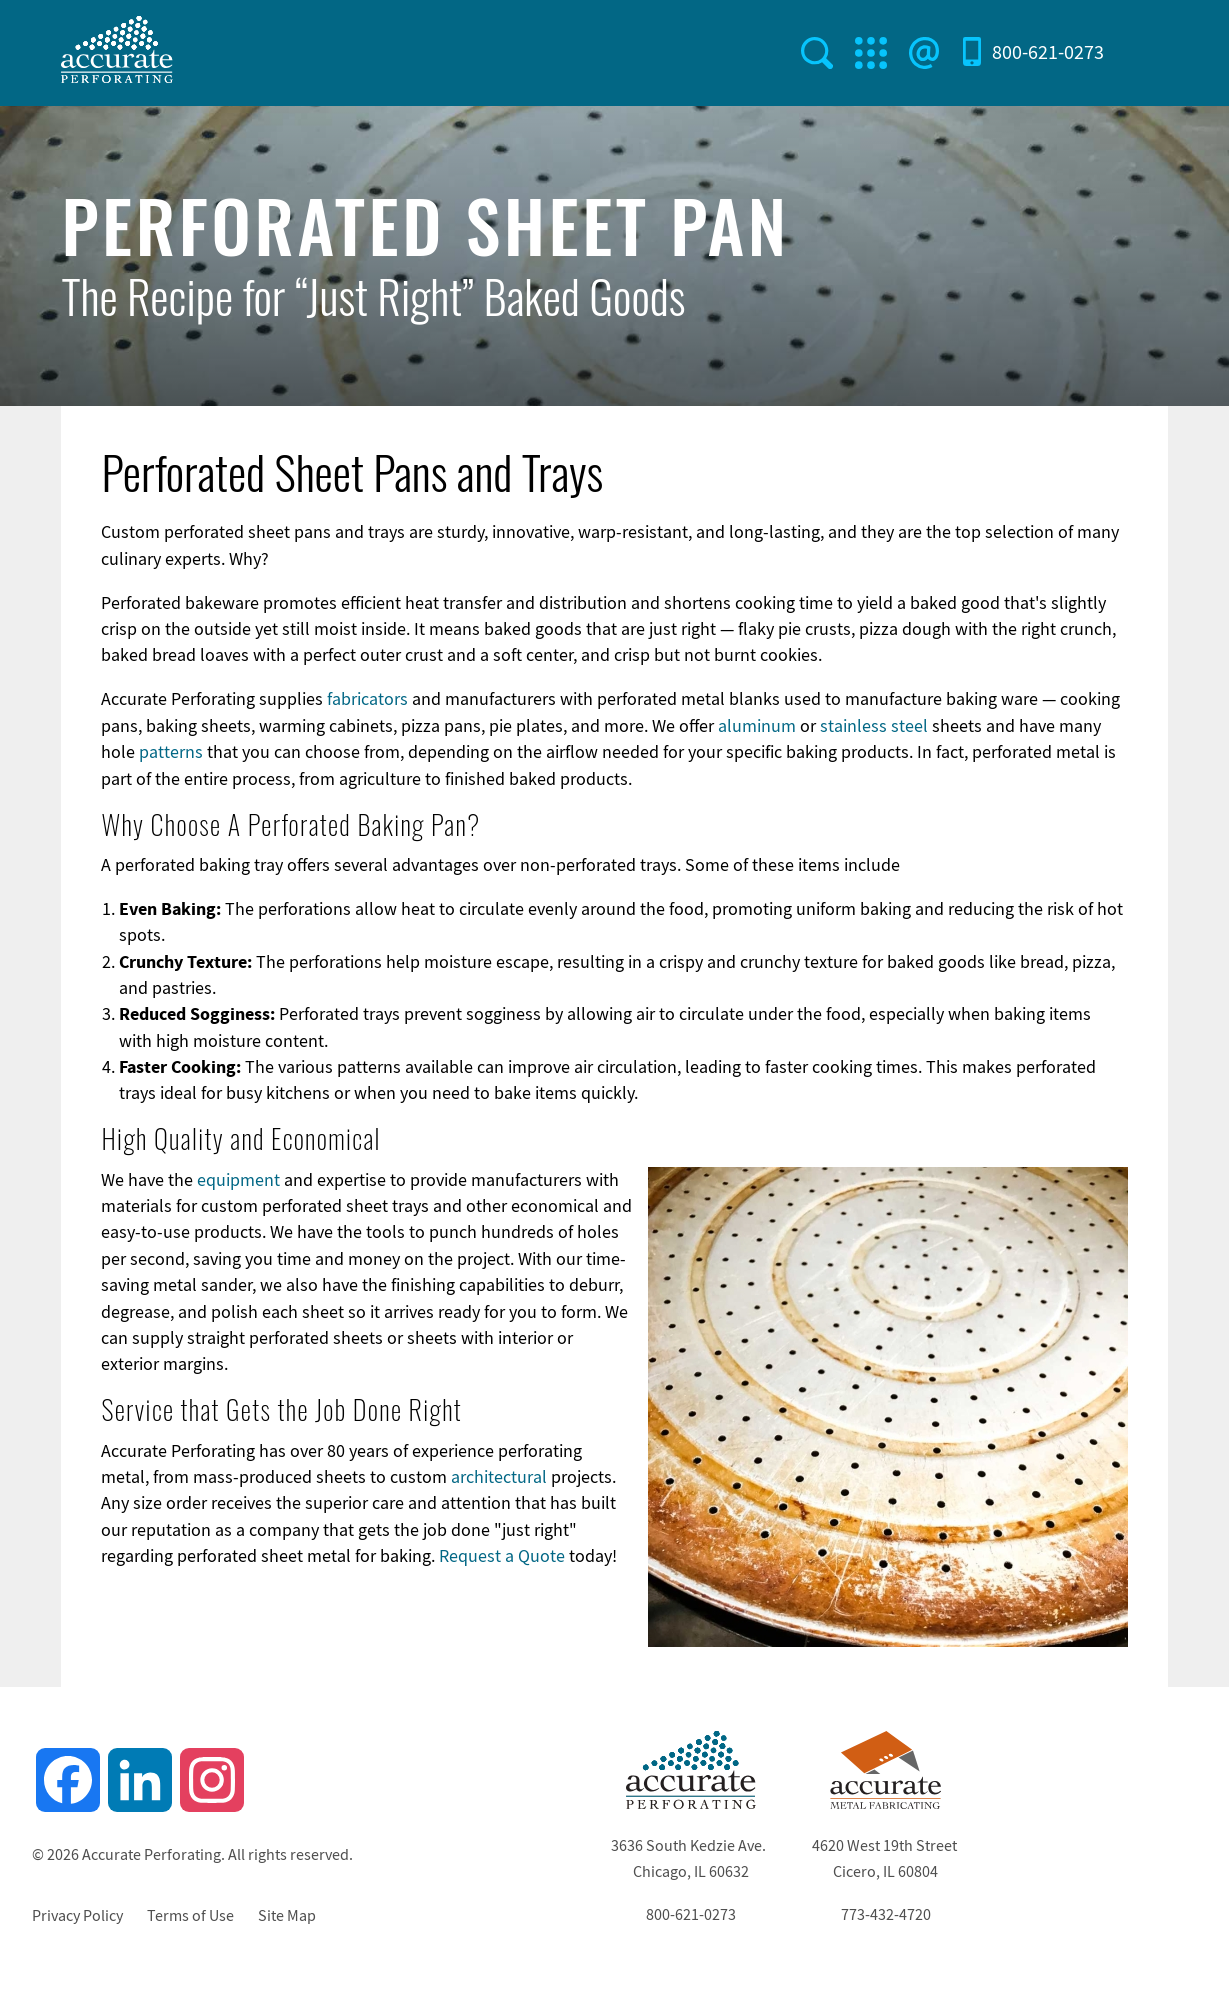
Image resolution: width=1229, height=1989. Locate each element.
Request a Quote (502, 1556)
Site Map (287, 1916)
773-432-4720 (886, 1915)
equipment (238, 1180)
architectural (499, 1477)
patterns (171, 752)
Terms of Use (190, 1916)
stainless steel (874, 726)
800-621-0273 (1048, 52)
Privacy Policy (77, 1916)
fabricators (367, 699)
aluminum (757, 726)
